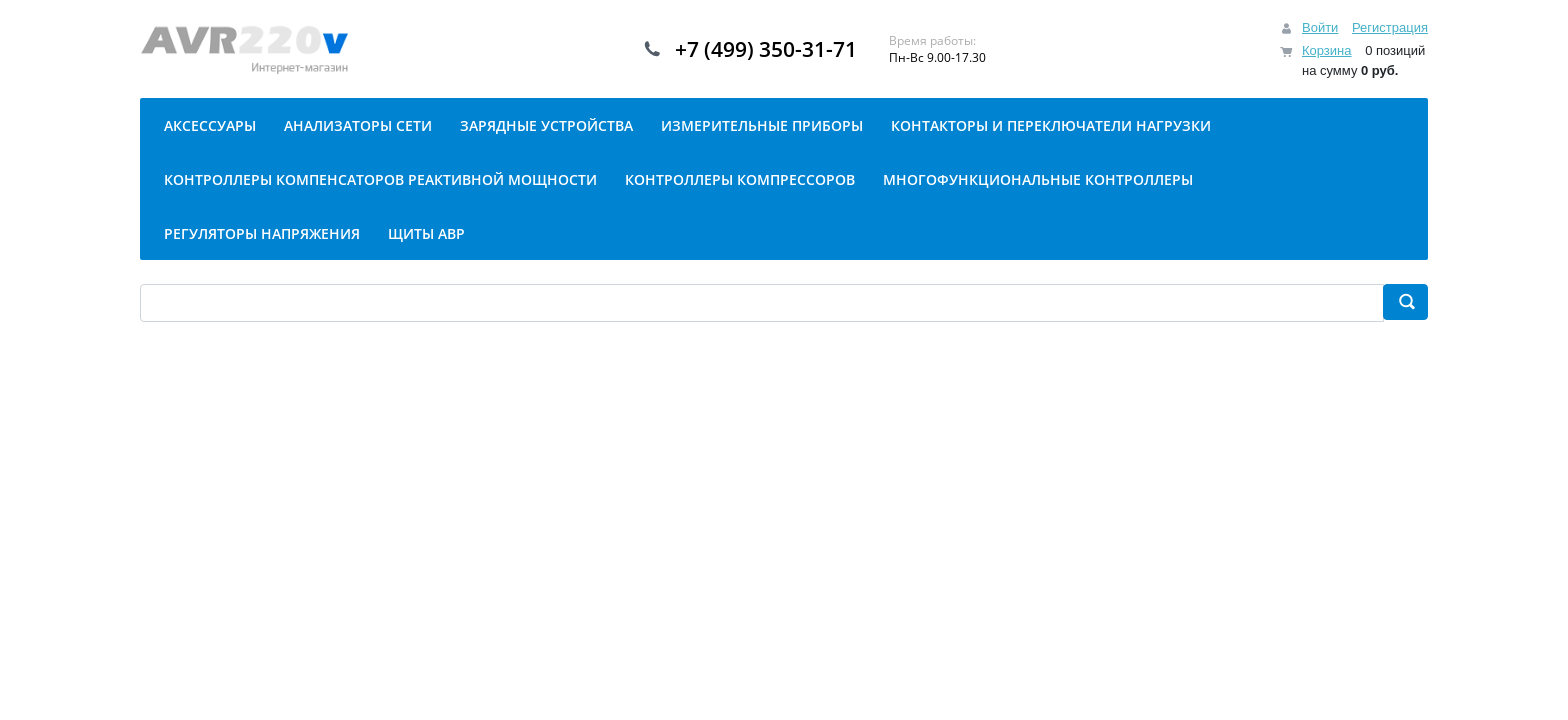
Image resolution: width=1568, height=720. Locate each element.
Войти (1320, 27)
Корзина (1327, 50)
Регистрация (1390, 27)
